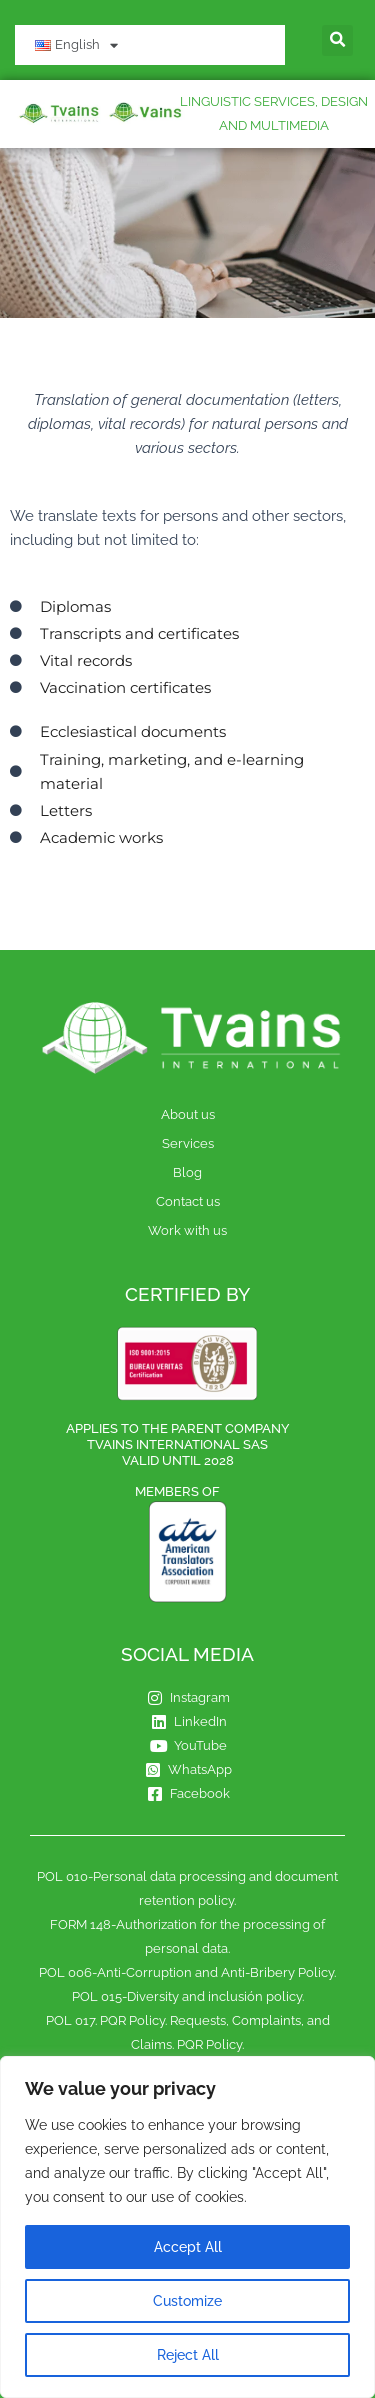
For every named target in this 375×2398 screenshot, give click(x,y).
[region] (187, 2227)
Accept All (188, 2247)
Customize (187, 2301)
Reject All (188, 2355)
